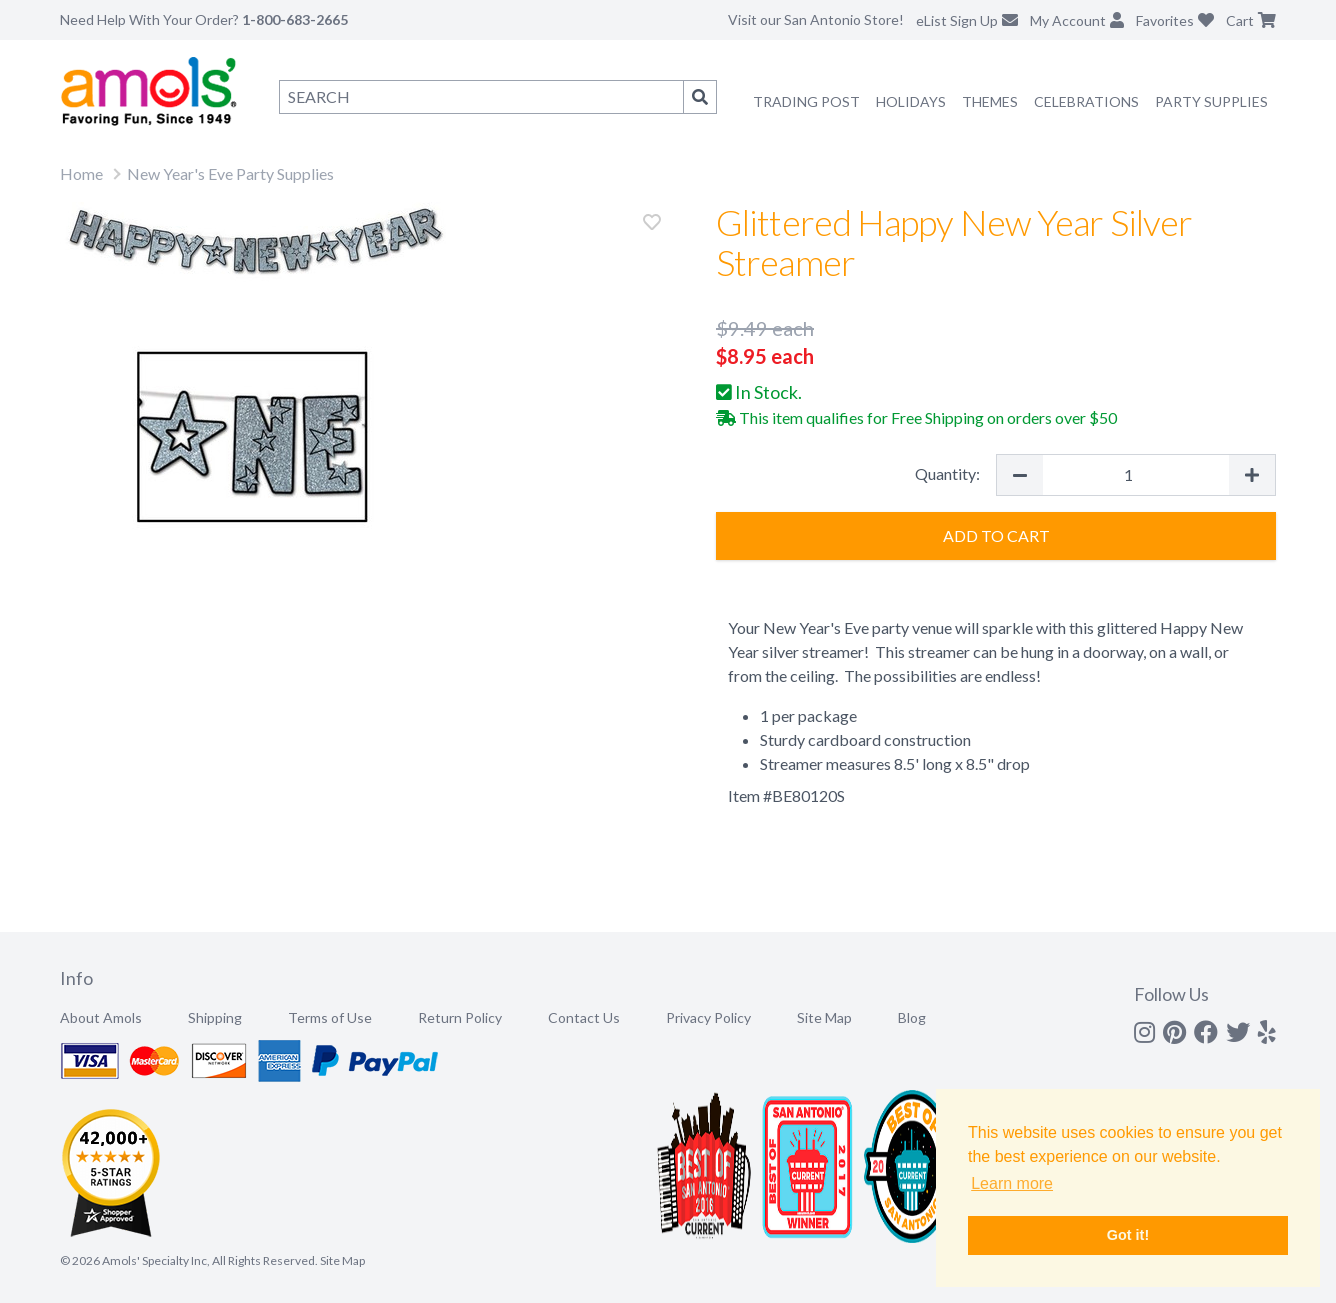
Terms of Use (330, 1017)
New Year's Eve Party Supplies (230, 173)
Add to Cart (996, 535)
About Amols (101, 1017)
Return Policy (460, 1017)
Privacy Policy (708, 1017)
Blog (912, 1017)
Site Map (824, 1017)
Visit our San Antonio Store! (816, 19)
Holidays (911, 101)
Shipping (215, 1017)
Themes (990, 101)
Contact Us (584, 1017)
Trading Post (806, 101)
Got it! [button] (1128, 1235)
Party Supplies (1211, 101)
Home (81, 173)
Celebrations (1086, 101)
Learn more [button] (1012, 1183)
